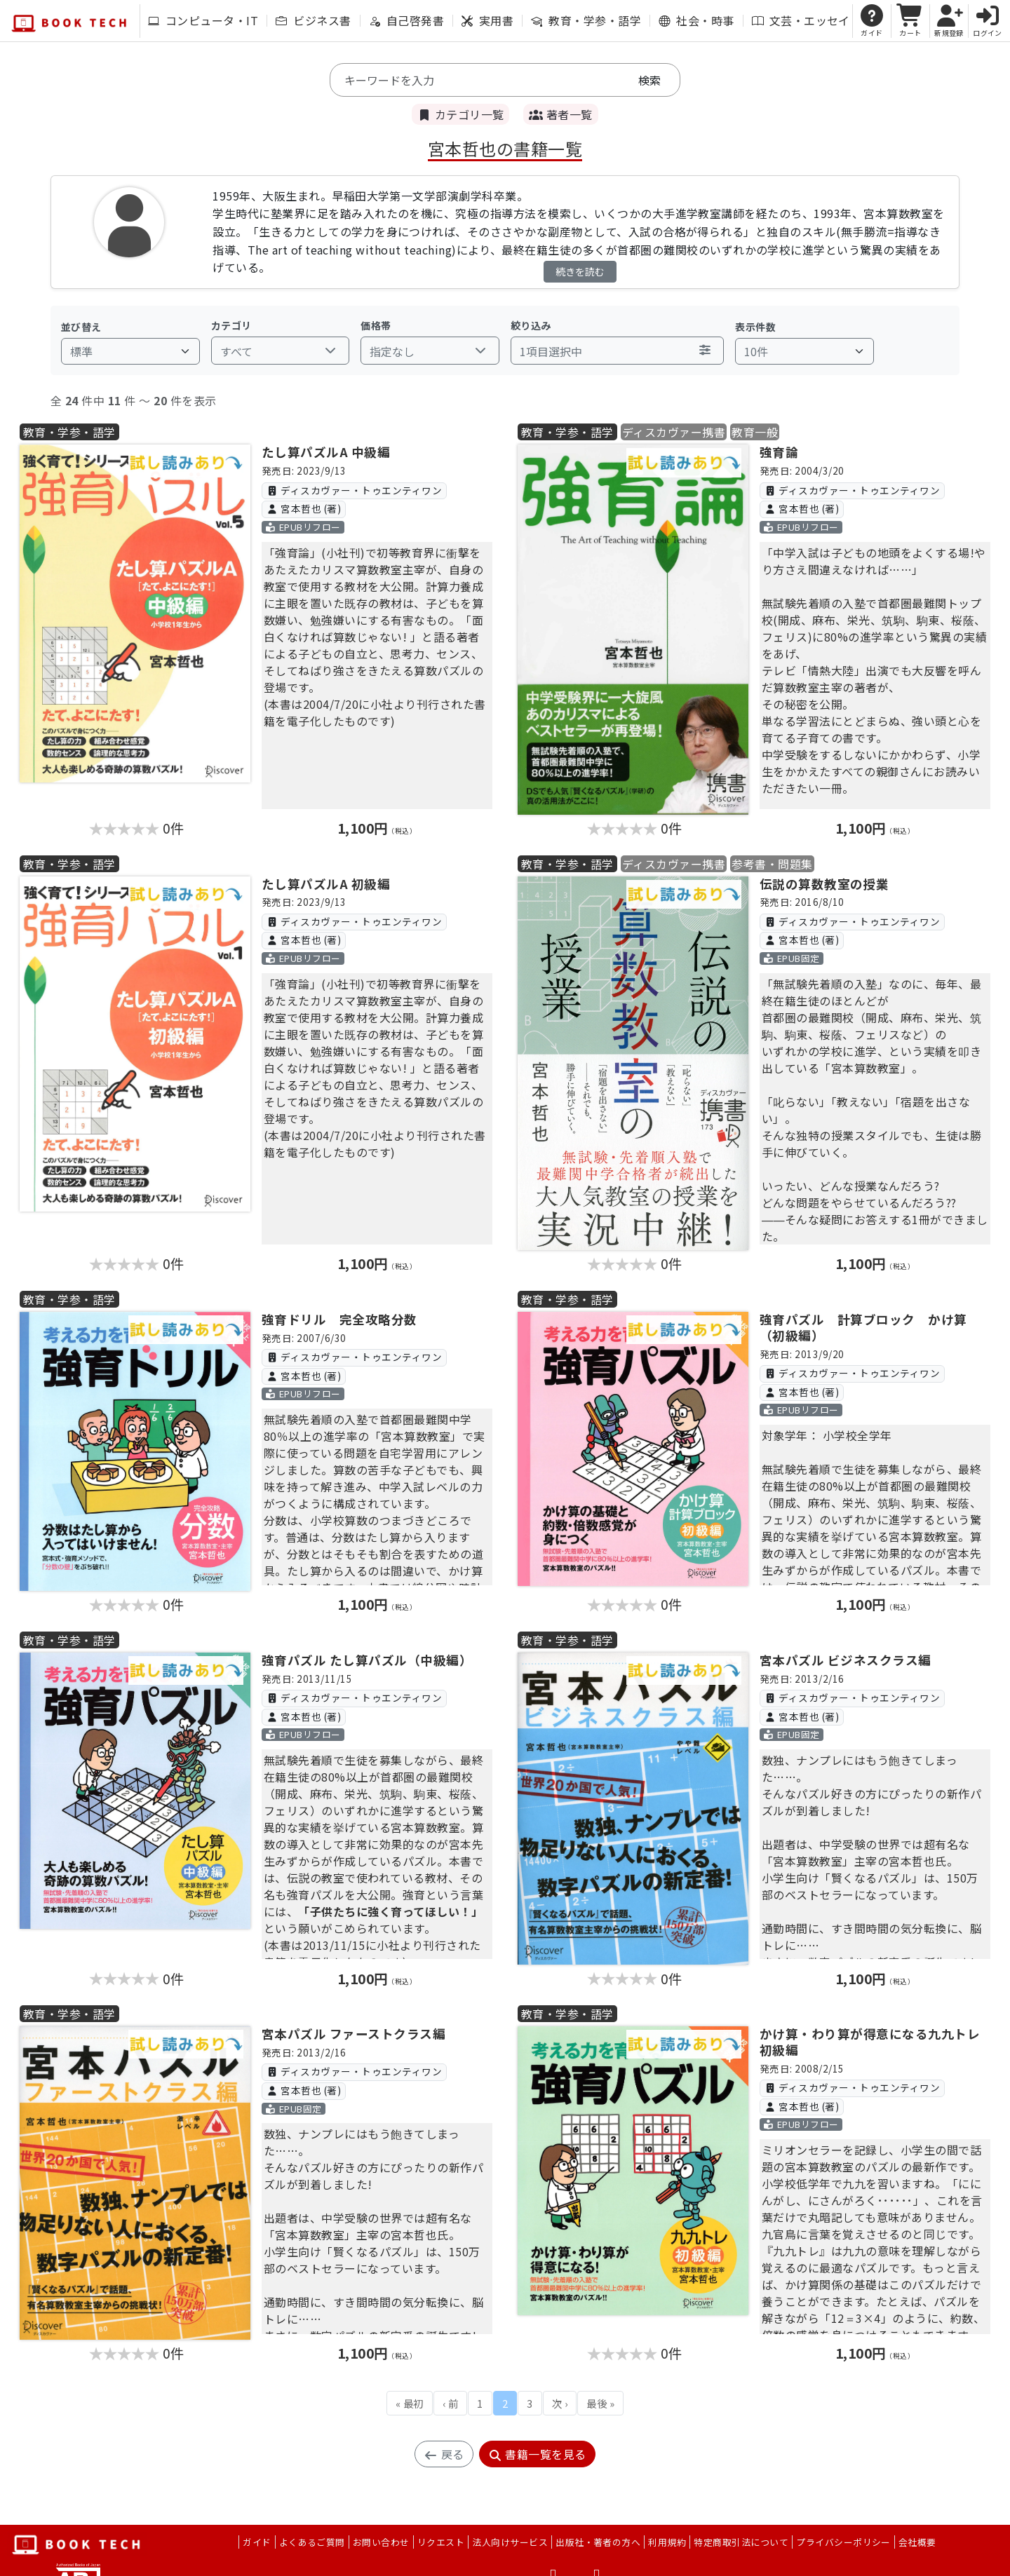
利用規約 (667, 2542)
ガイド (257, 2542)
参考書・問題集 (772, 863)
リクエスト (440, 2542)
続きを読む (580, 271)
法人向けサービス (510, 2542)
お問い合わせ (381, 2542)
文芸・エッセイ (801, 20)
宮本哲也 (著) (303, 508)
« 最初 (410, 2403)
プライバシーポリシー (843, 2542)
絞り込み (531, 325)
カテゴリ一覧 (460, 114)
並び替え (81, 327)
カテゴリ (231, 325)
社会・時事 (696, 20)
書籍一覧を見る (537, 2454)
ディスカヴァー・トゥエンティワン (354, 490)
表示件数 (755, 327)
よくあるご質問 (312, 2542)
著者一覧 (560, 114)
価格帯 (376, 325)
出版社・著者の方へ (598, 2542)
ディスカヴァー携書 (673, 431)
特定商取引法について (741, 2542)
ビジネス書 (313, 20)
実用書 (487, 20)
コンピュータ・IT (203, 20)
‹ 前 (450, 2403)
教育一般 (755, 431)
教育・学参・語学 (586, 20)
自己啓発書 (406, 20)
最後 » (600, 2403)
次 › (559, 2403)
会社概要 (917, 2542)
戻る (444, 2454)
